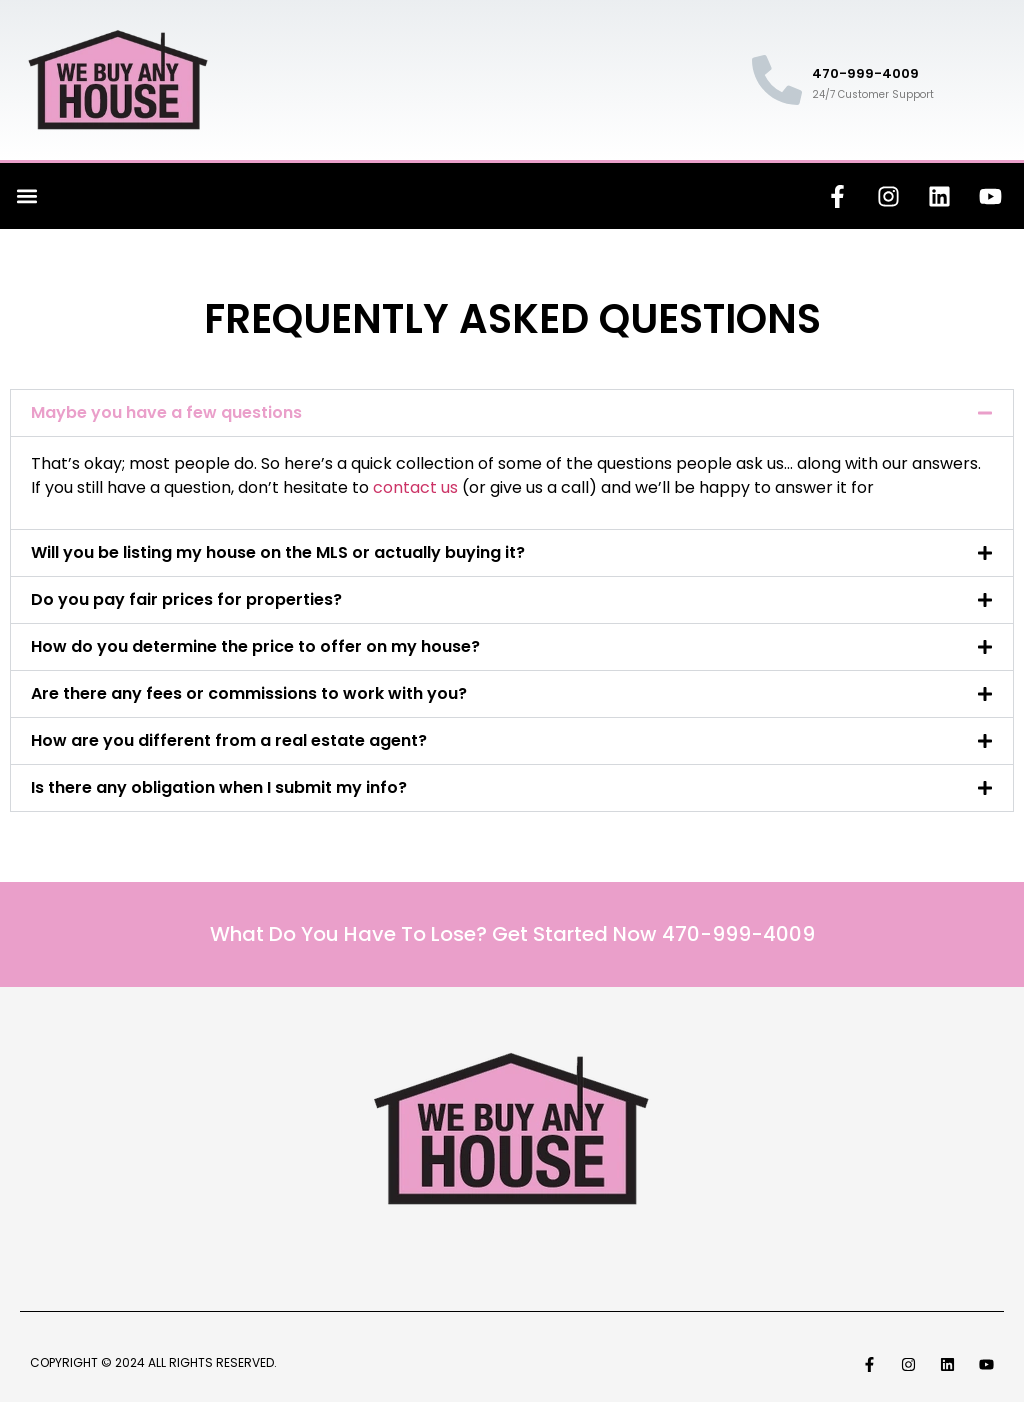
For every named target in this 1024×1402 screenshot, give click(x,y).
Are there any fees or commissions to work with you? (249, 693)
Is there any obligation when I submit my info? (219, 787)
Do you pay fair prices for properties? (186, 599)
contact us (415, 487)
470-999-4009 (865, 73)
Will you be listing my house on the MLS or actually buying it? (278, 552)
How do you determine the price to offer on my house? (255, 646)
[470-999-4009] (777, 80)
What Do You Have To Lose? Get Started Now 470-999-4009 (512, 934)
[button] (26, 196)
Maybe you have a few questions (166, 412)
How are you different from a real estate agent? (229, 740)
